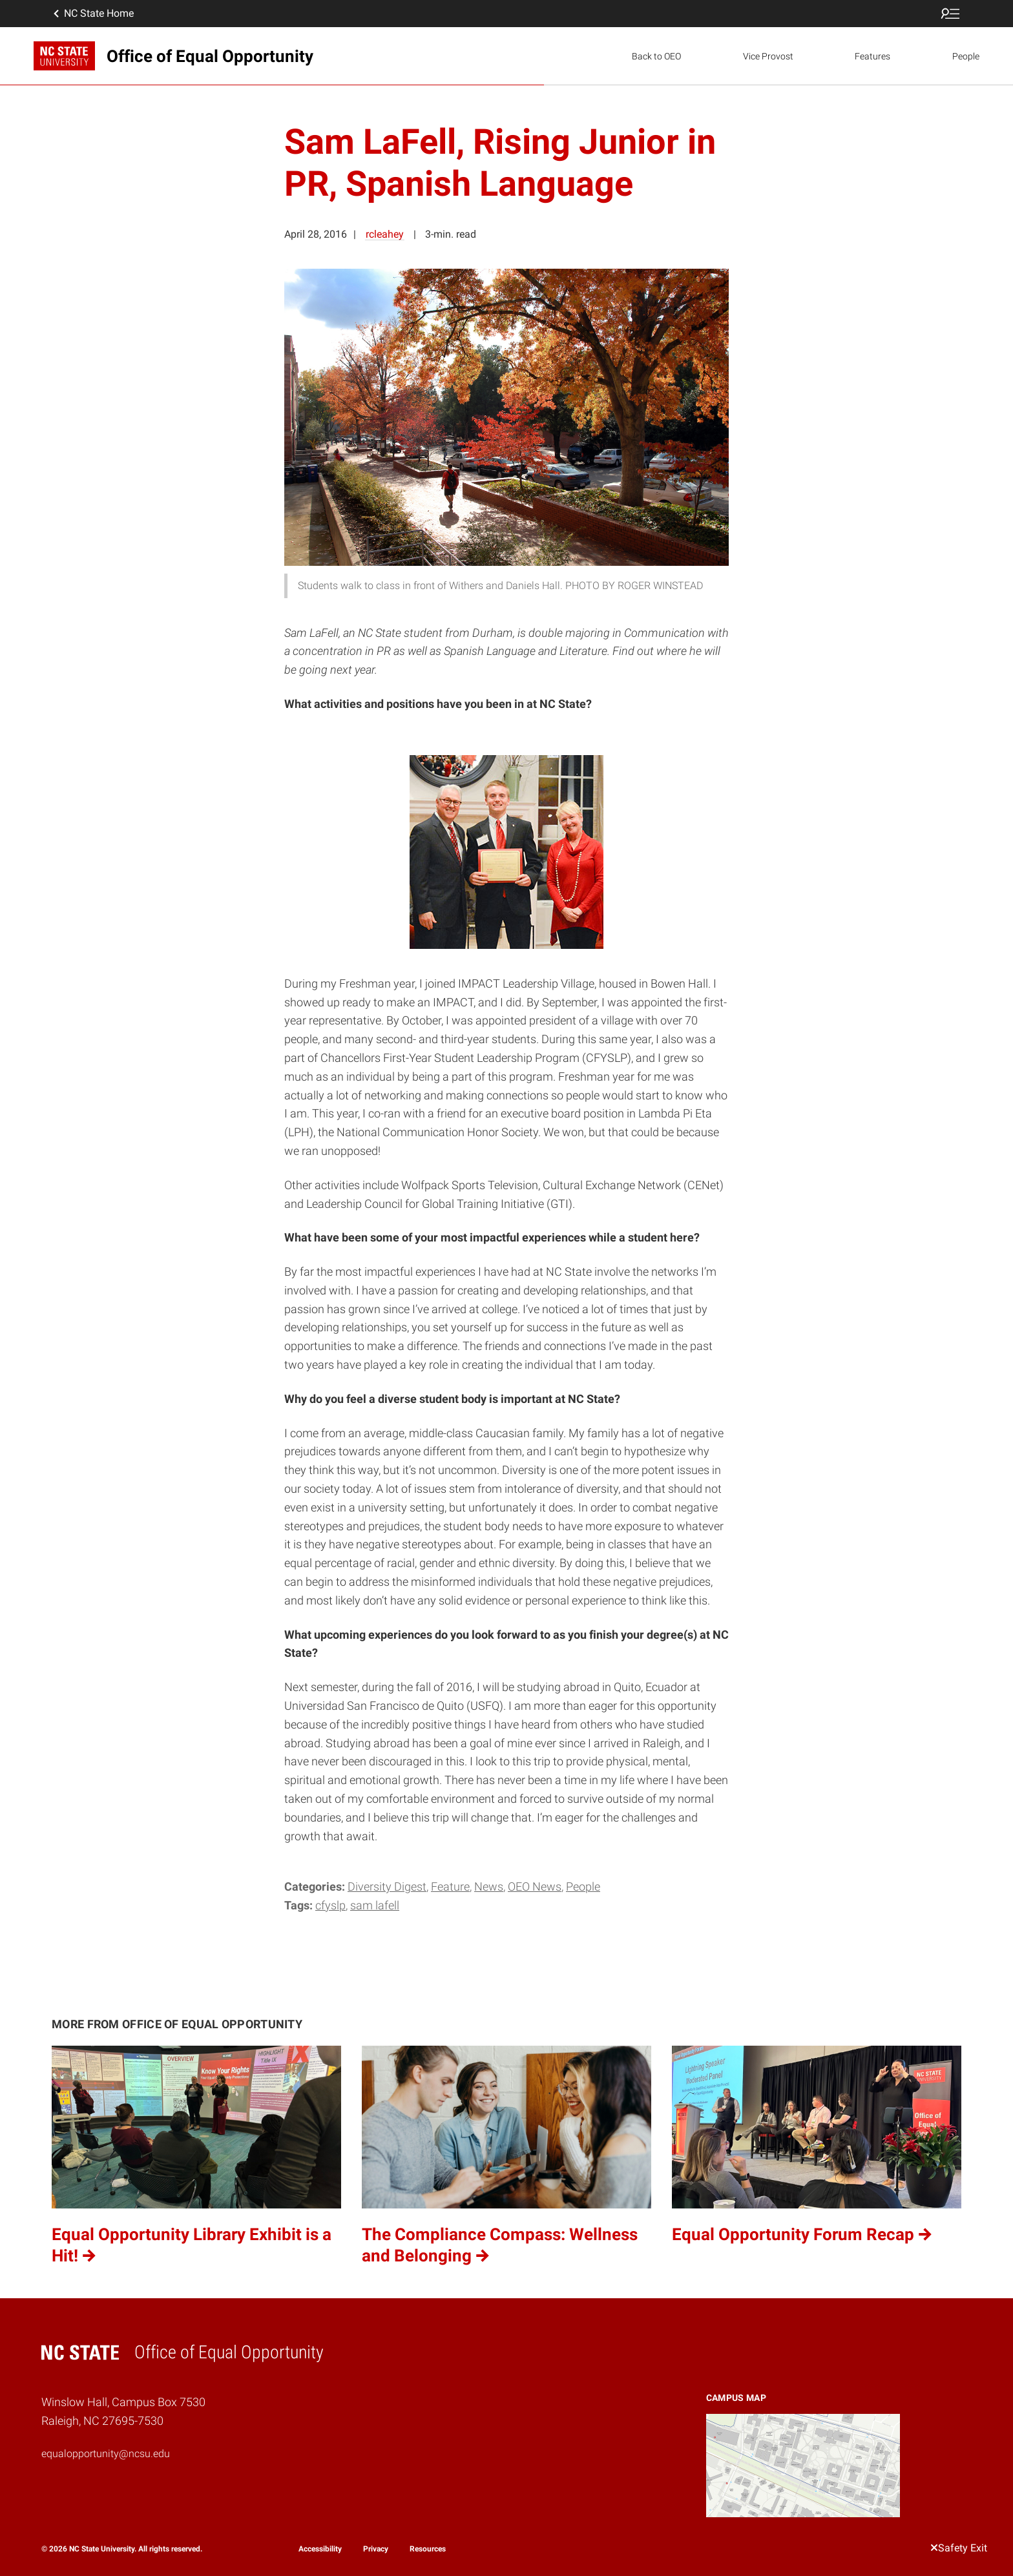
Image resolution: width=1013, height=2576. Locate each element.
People (965, 56)
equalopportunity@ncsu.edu (105, 2453)
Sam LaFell (374, 1905)
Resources (428, 2548)
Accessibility (320, 2548)
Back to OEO (656, 56)
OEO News (534, 1886)
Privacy (375, 2548)
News (488, 1886)
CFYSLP (330, 1905)
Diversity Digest (387, 1886)
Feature (450, 1886)
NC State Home (92, 13)
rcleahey (385, 234)
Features (872, 56)
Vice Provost (768, 56)
